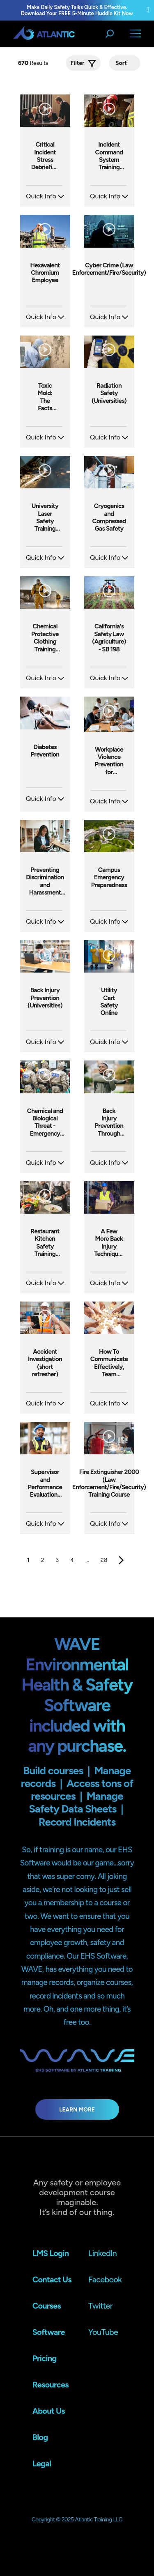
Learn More (77, 2109)
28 (104, 1560)
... (87, 1560)
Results (34, 63)
